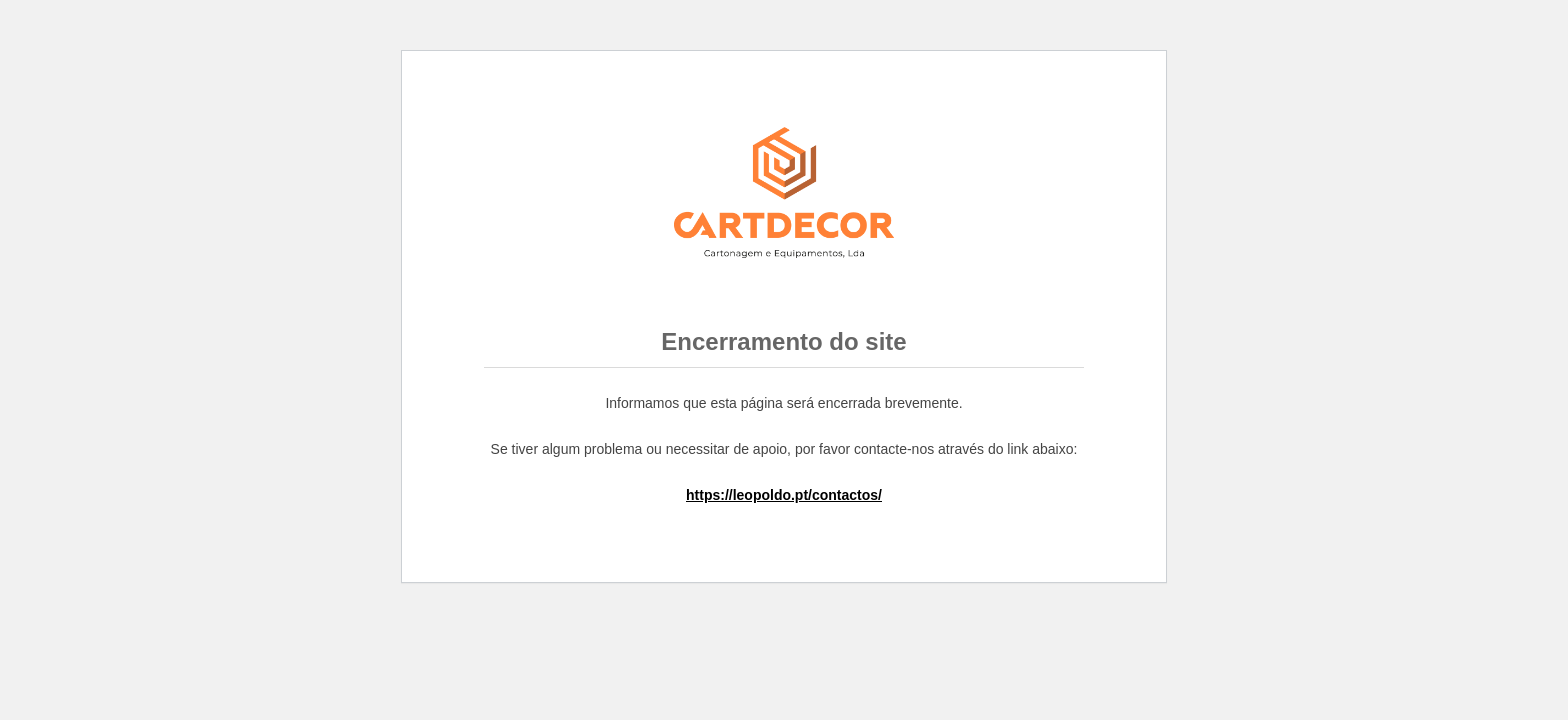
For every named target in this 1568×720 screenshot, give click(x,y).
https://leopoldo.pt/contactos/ (784, 495)
